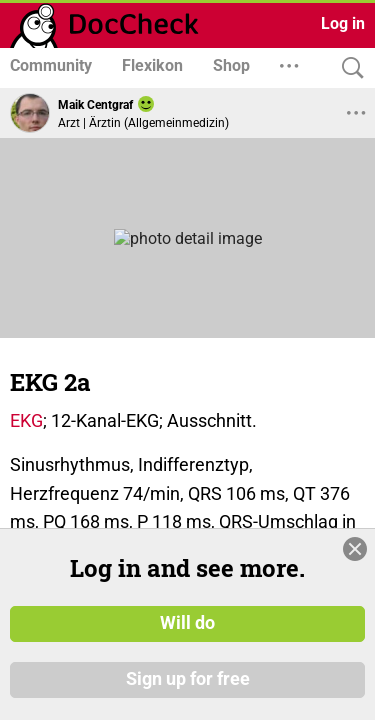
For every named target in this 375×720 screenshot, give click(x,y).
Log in (343, 23)
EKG (26, 420)
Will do (187, 623)
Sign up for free (188, 679)
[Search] (348, 68)
